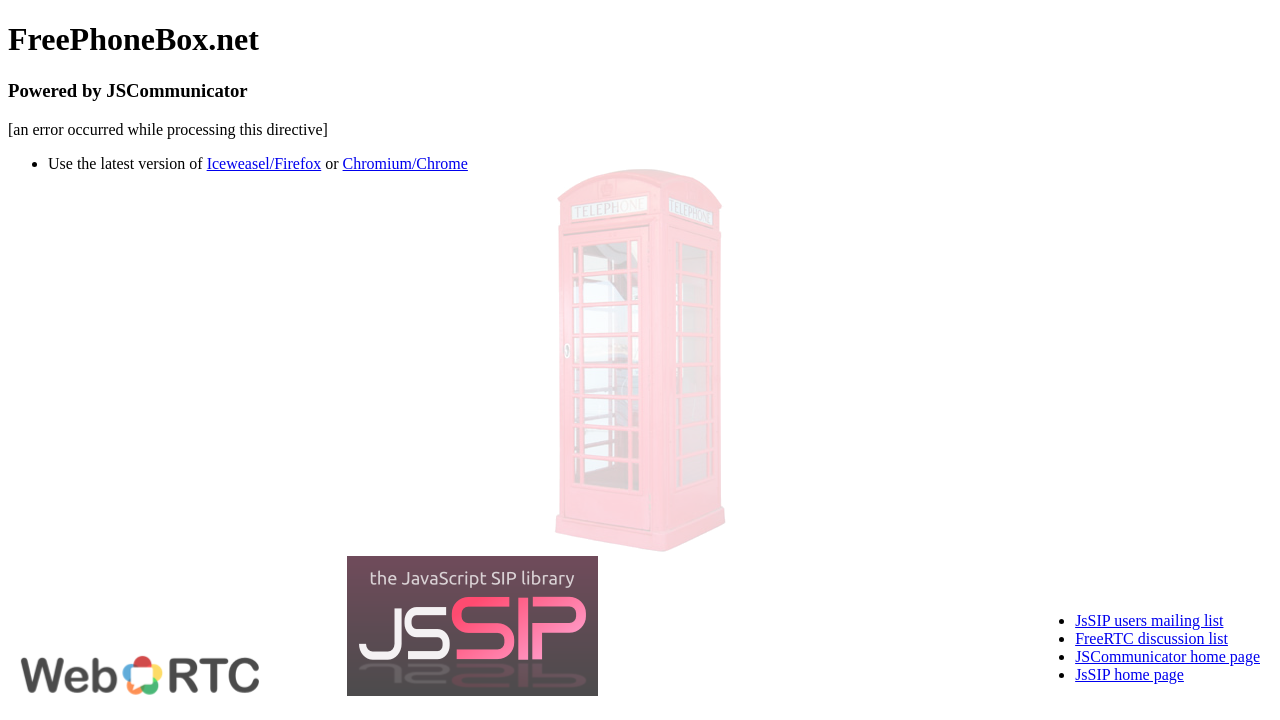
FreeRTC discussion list (1151, 638)
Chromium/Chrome (405, 163)
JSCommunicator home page (1167, 656)
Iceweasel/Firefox (264, 163)
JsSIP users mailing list (1149, 620)
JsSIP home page (1129, 674)
